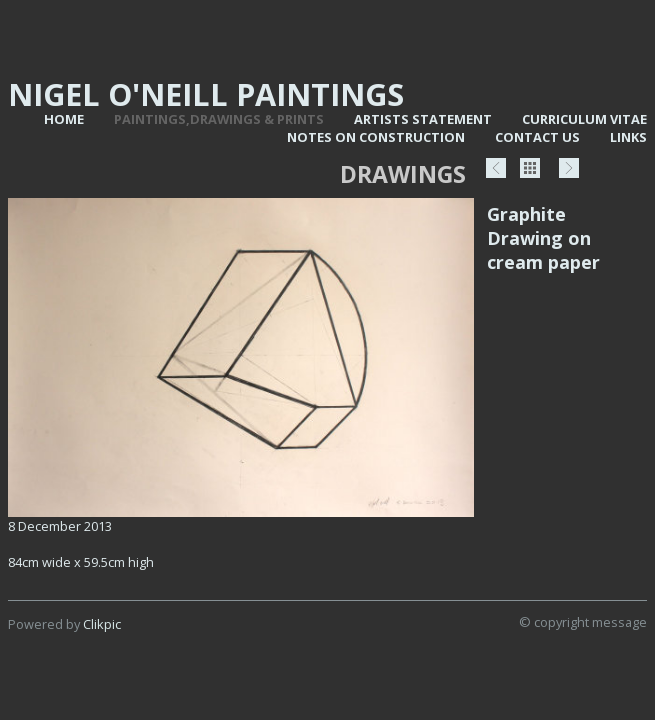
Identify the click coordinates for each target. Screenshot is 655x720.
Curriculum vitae (584, 119)
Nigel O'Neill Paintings (206, 94)
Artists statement (423, 119)
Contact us (537, 137)
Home (64, 119)
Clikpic (102, 624)
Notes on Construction (376, 137)
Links (628, 137)
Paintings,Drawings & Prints (219, 119)
